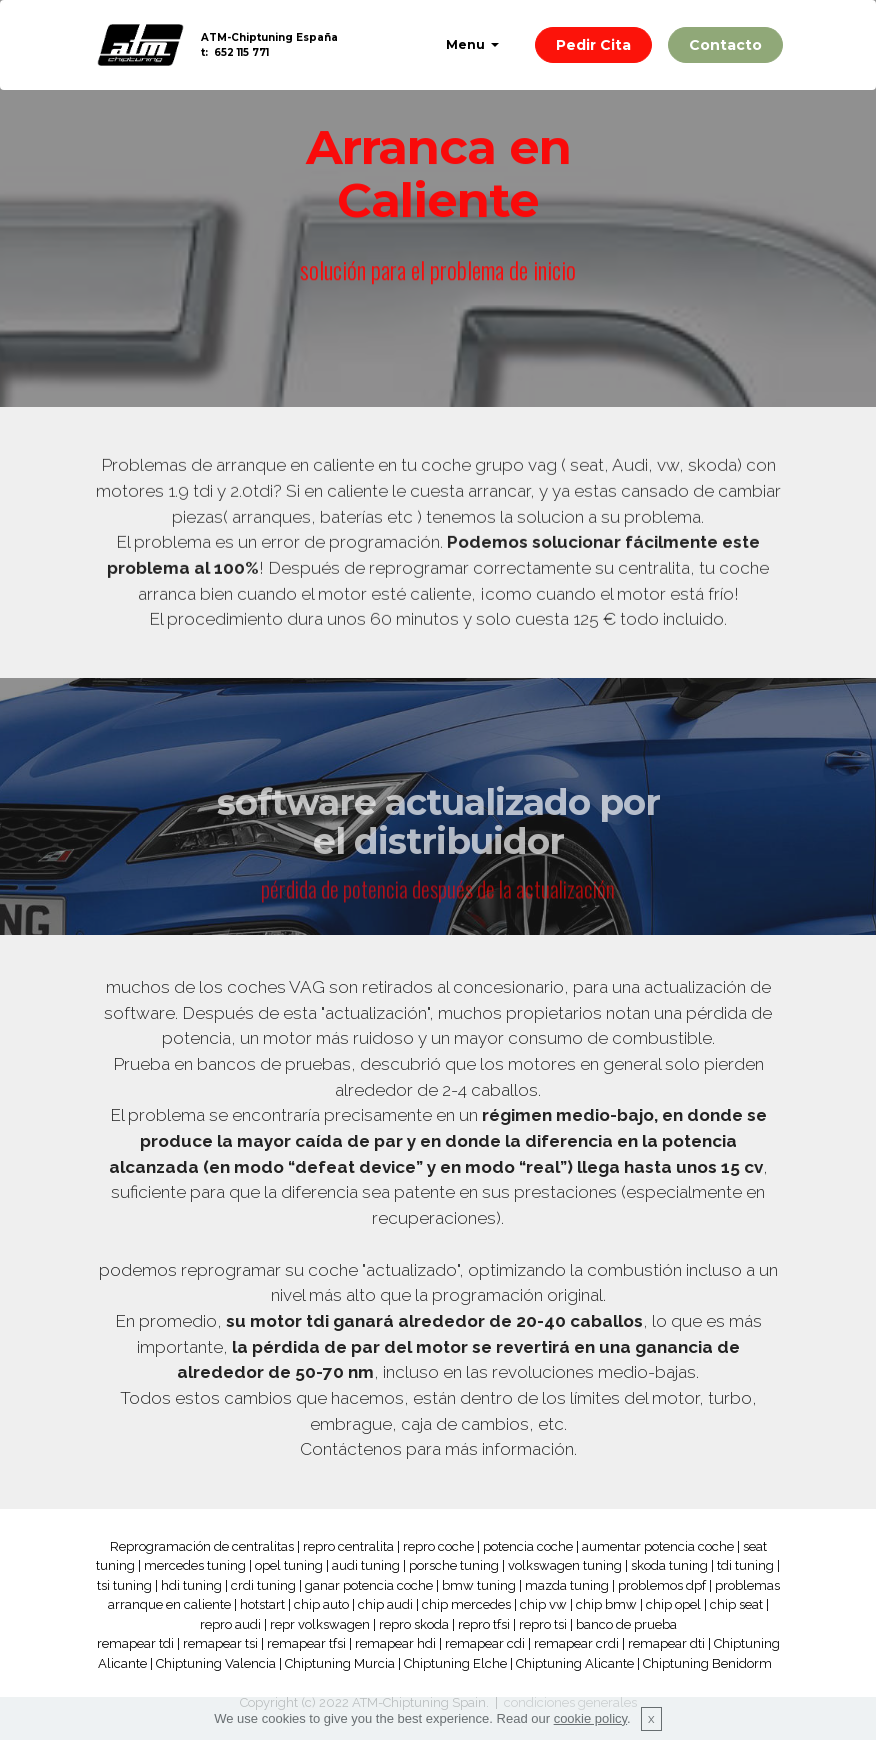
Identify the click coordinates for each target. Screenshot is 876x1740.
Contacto (725, 45)
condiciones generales (570, 1702)
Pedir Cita (593, 45)
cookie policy (590, 1729)
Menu (467, 44)
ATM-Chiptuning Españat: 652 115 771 (269, 45)
